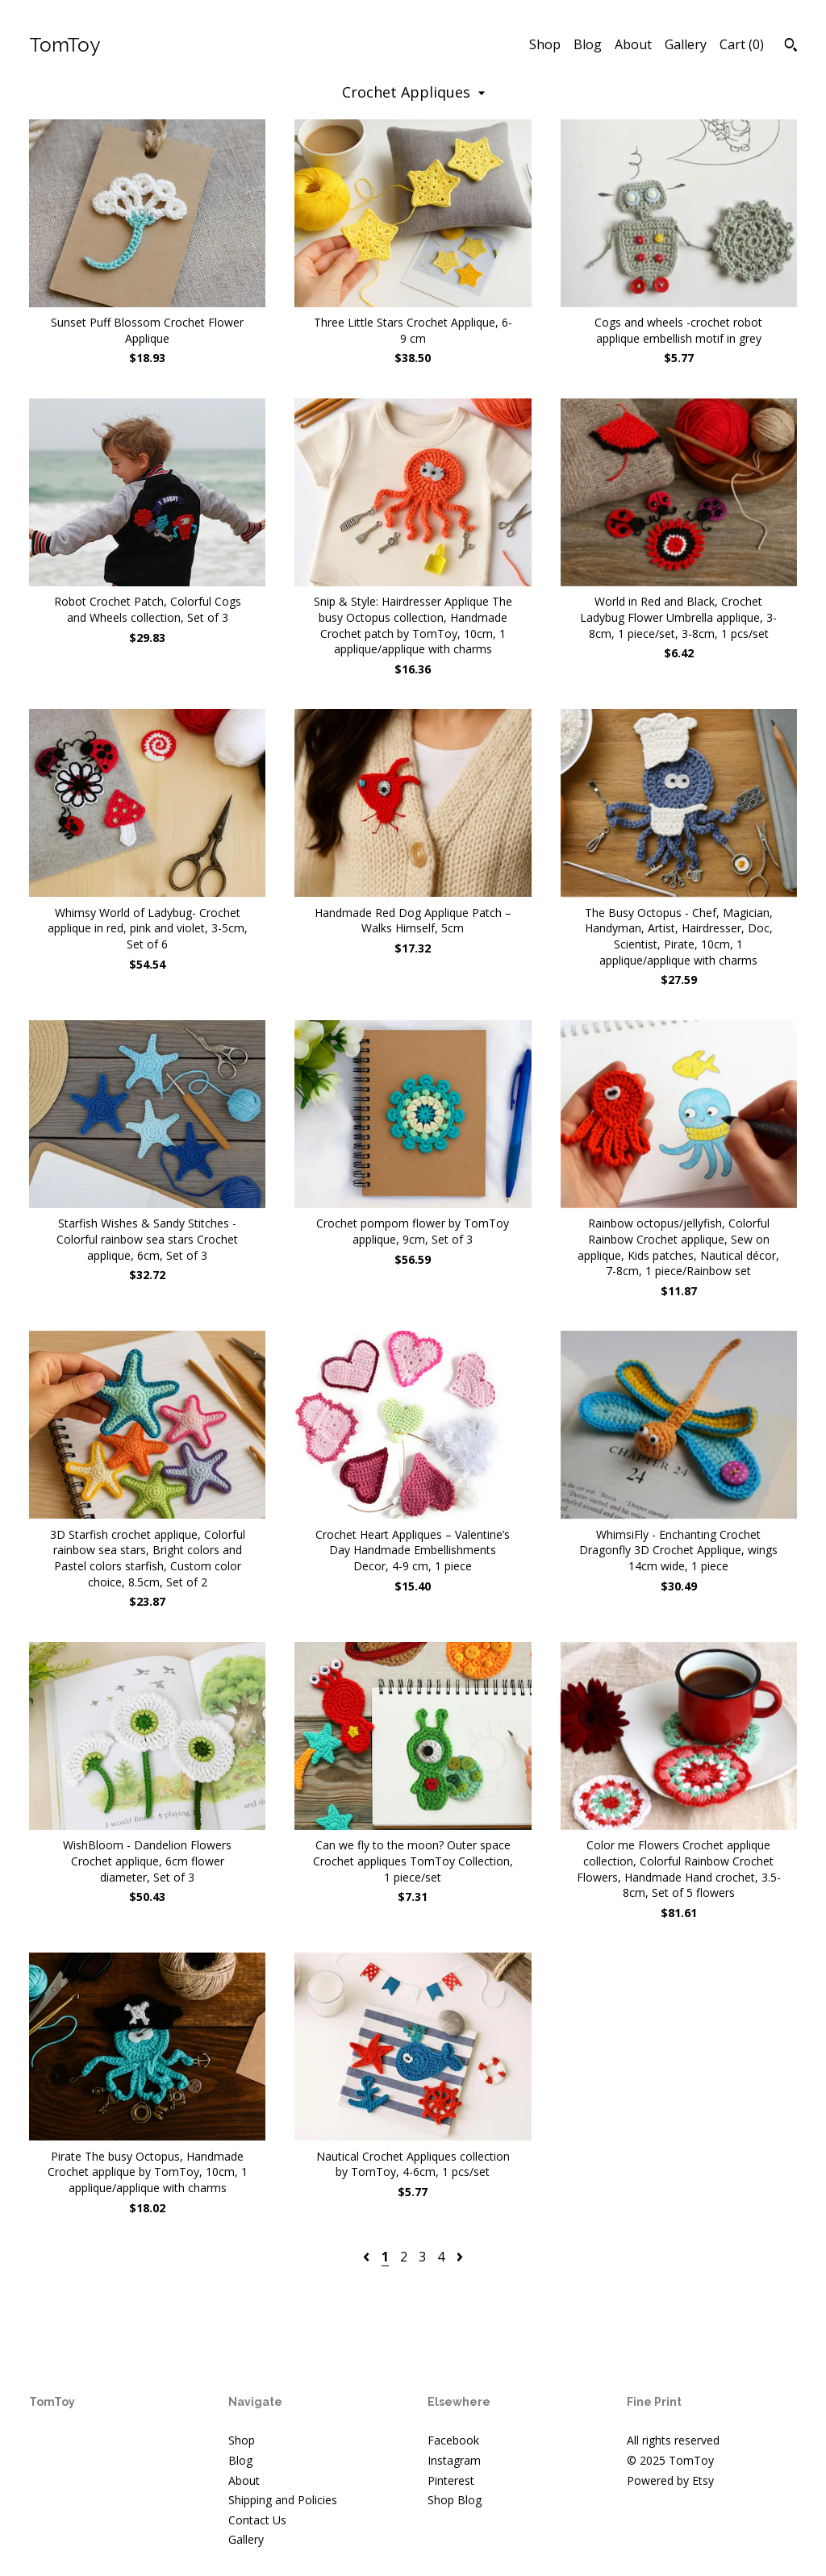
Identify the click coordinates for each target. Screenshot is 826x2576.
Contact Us (257, 2520)
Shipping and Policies (282, 2499)
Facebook (453, 2440)
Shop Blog (455, 2499)
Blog (588, 44)
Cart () (742, 44)
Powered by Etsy (670, 2480)
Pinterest (451, 2480)
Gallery (686, 44)
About (633, 44)
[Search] (791, 47)
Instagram (454, 2460)
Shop (545, 44)
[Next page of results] (460, 2256)
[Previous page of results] (367, 2256)
